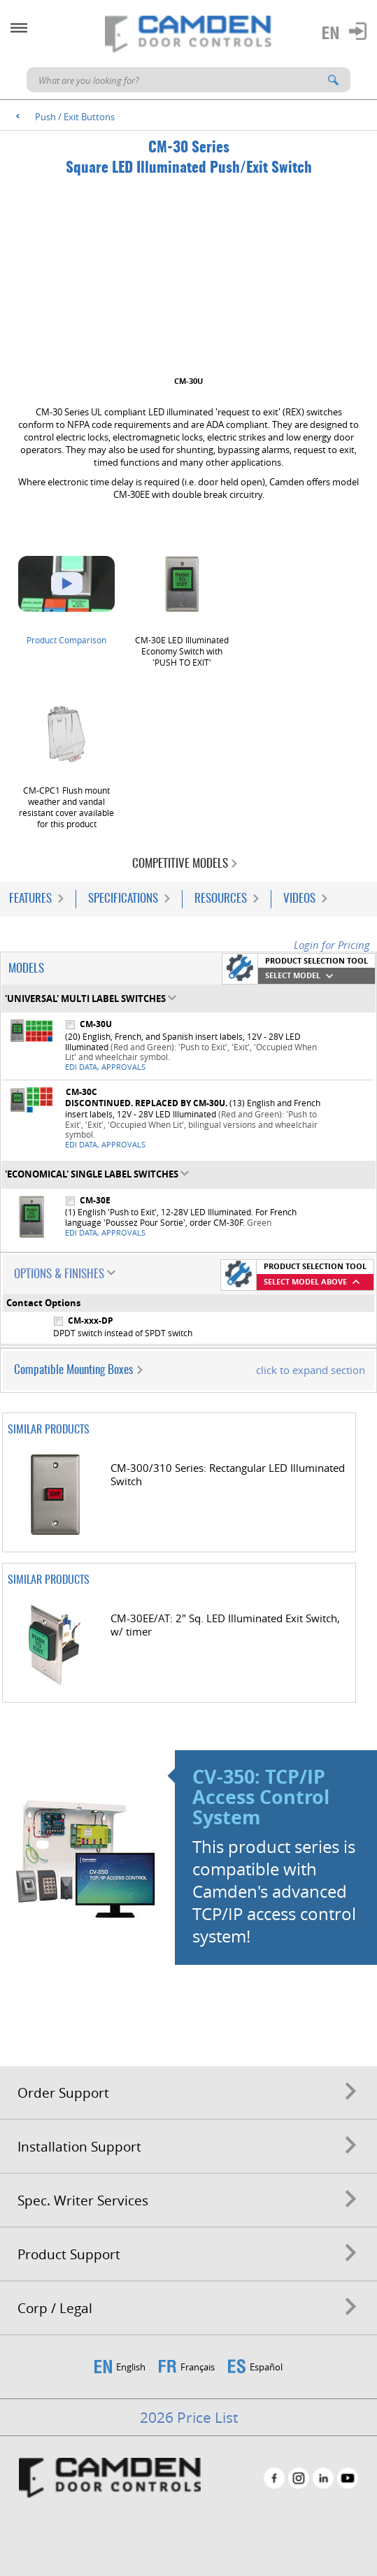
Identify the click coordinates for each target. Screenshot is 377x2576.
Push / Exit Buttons (75, 116)
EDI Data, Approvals (105, 1067)
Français (197, 2367)
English (130, 2367)
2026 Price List (189, 2417)
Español (266, 2367)
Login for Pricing (332, 945)
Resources (220, 899)
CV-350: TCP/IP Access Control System (260, 1797)
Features (30, 899)
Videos (299, 899)
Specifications (123, 899)
